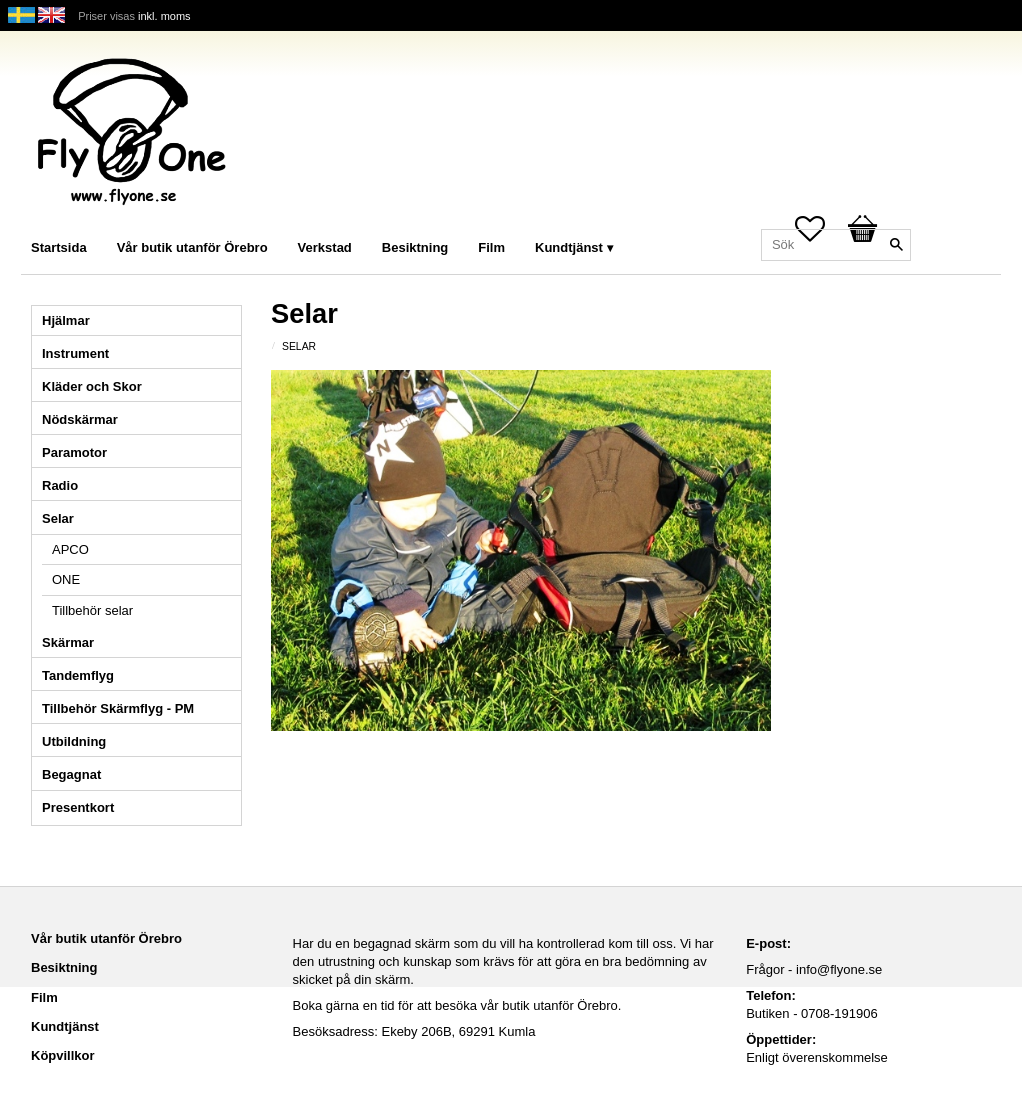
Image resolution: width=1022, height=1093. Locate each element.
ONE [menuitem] (66, 579)
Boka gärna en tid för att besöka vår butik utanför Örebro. (457, 1005)
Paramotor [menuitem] (74, 452)
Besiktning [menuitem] (415, 247)
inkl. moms (164, 16)
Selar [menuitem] (58, 518)
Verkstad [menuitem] (325, 247)
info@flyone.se (839, 969)
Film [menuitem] (491, 247)
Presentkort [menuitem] (78, 807)
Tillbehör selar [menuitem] (92, 610)
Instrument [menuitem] (75, 353)
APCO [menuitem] (70, 549)
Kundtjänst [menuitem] (569, 247)
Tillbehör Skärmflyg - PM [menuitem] (118, 708)
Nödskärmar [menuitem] (80, 419)
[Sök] (896, 245)
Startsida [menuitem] (59, 247)
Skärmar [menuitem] (68, 642)
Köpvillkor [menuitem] (63, 1055)
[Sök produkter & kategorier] (836, 245)
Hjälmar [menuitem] (66, 320)
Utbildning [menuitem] (74, 741)
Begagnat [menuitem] (71, 774)
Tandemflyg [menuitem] (78, 675)
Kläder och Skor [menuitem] (92, 386)
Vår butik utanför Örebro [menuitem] (192, 247)
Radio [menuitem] (60, 485)
